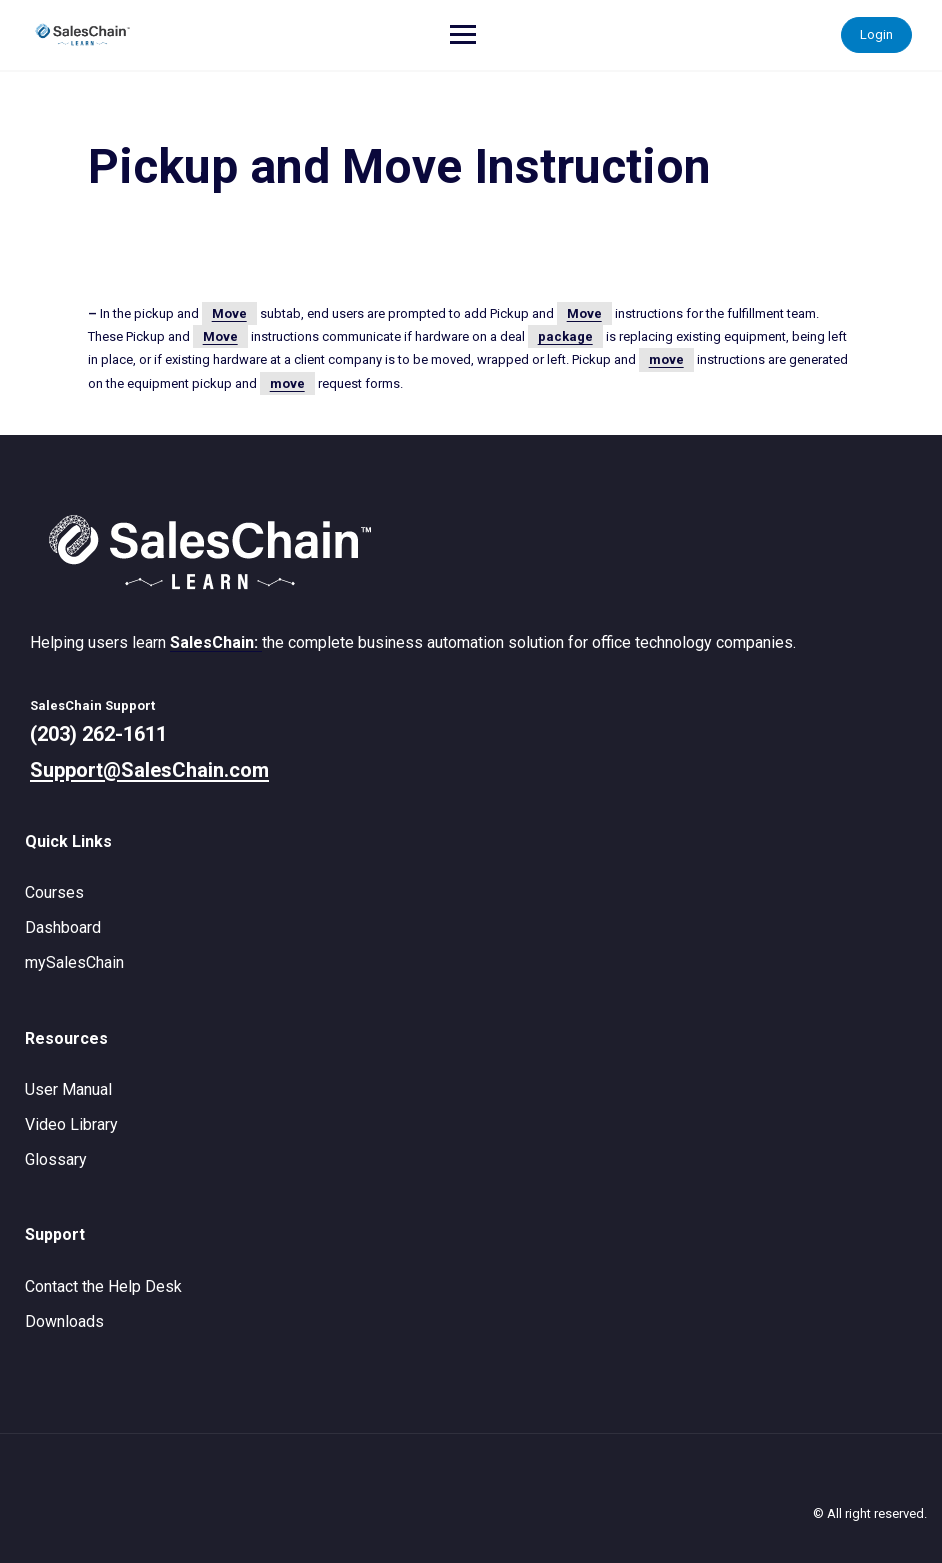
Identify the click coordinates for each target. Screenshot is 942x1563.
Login (876, 34)
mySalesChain (74, 962)
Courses (54, 892)
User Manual (68, 1089)
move (666, 359)
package (565, 336)
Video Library (71, 1124)
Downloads (64, 1321)
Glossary (56, 1159)
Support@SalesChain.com (149, 770)
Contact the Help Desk (103, 1286)
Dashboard (63, 927)
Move (229, 313)
